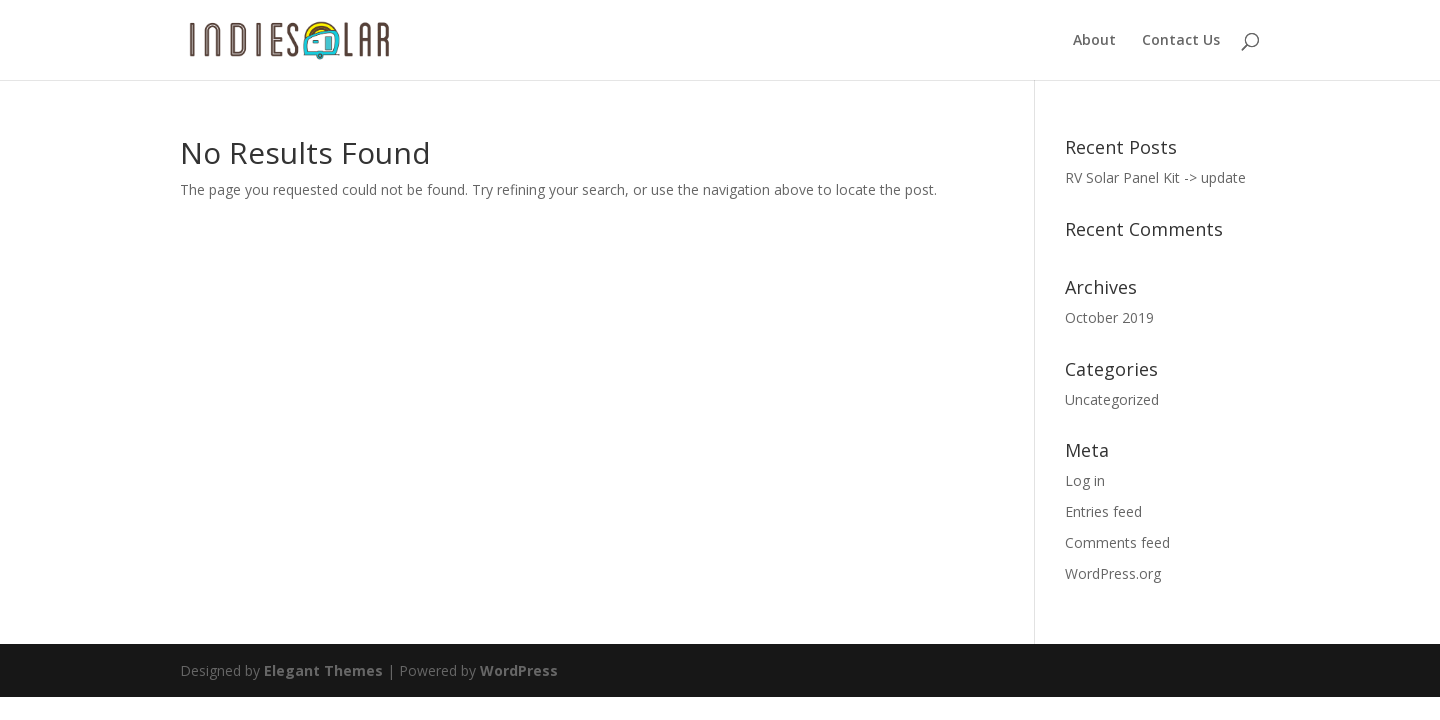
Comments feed (1117, 542)
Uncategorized (1112, 399)
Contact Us (1181, 41)
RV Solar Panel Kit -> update (1155, 177)
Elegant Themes (323, 670)
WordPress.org (1113, 573)
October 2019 (1109, 317)
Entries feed (1103, 511)
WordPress (519, 670)
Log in (1085, 480)
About (1094, 41)
